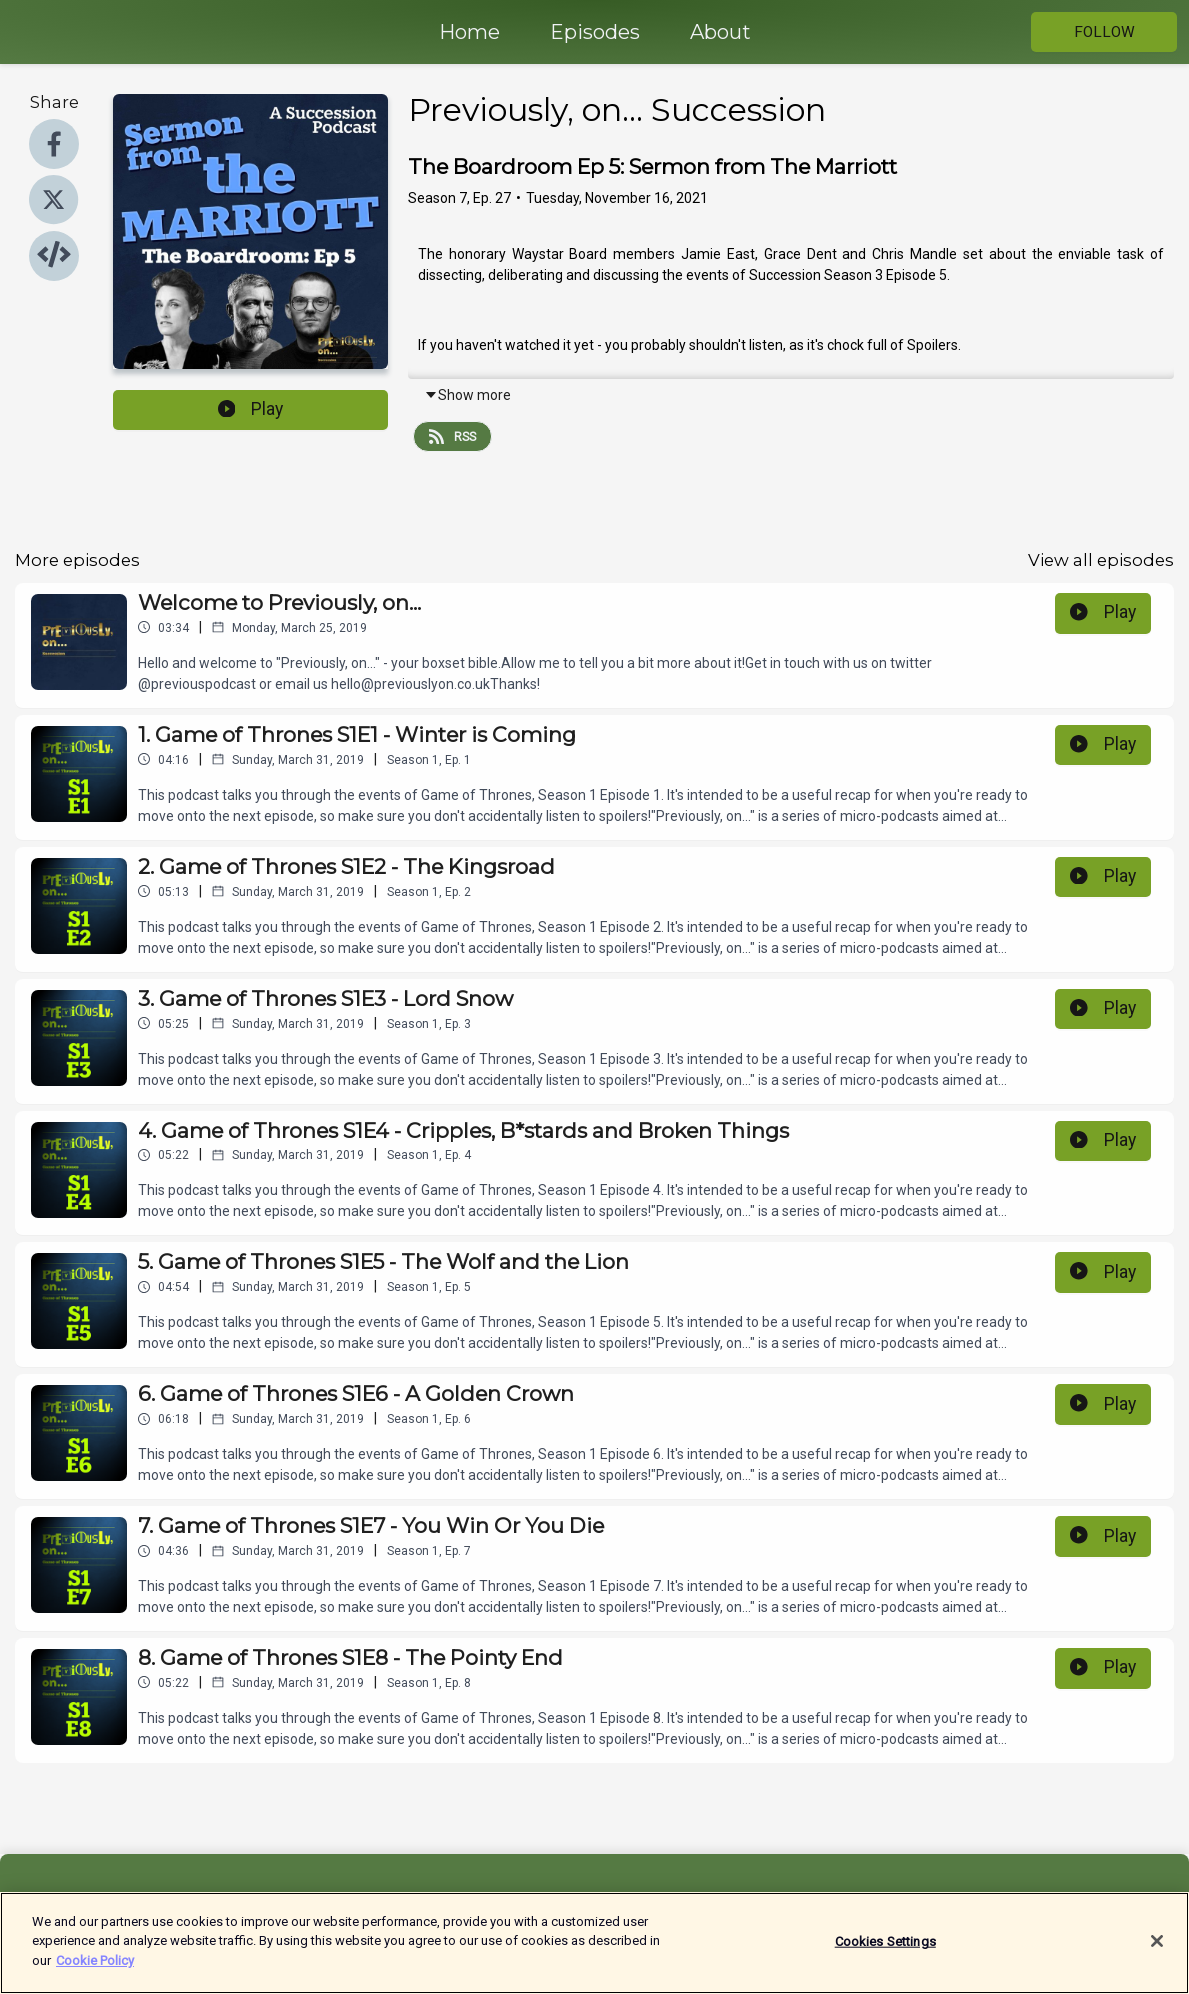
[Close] (1157, 1949)
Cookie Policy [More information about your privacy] (95, 1969)
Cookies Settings (885, 1949)
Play (251, 409)
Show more (467, 395)
